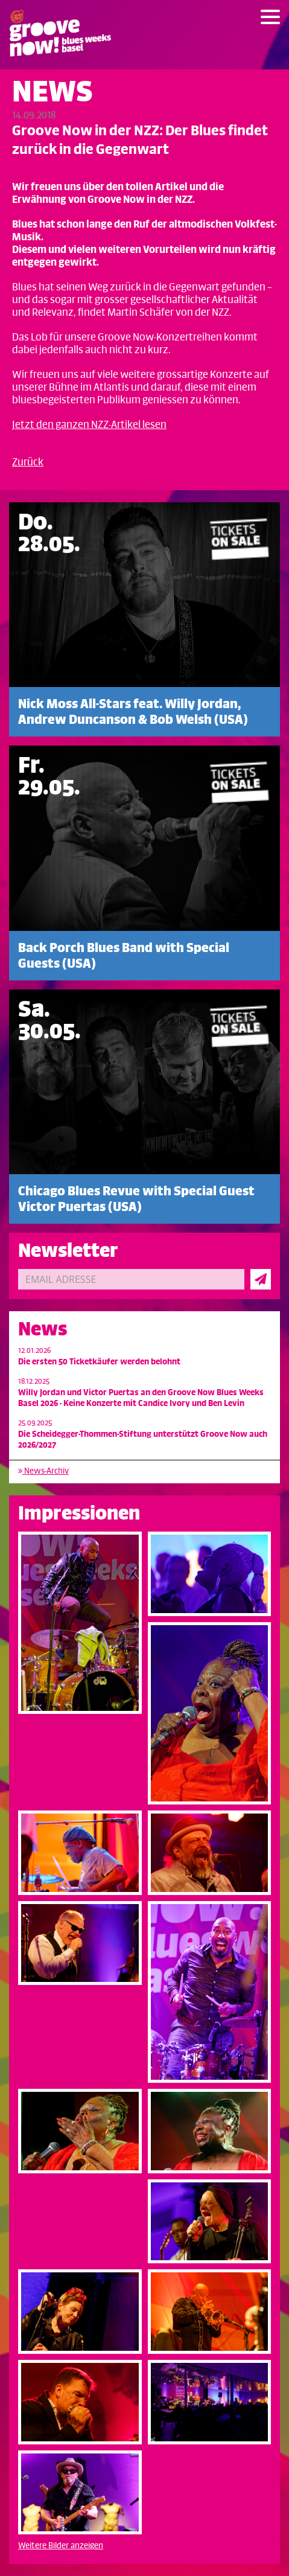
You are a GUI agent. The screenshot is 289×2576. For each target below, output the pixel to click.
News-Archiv (43, 1471)
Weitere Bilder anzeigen (60, 2545)
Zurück (27, 462)
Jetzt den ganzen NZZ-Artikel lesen (89, 425)
